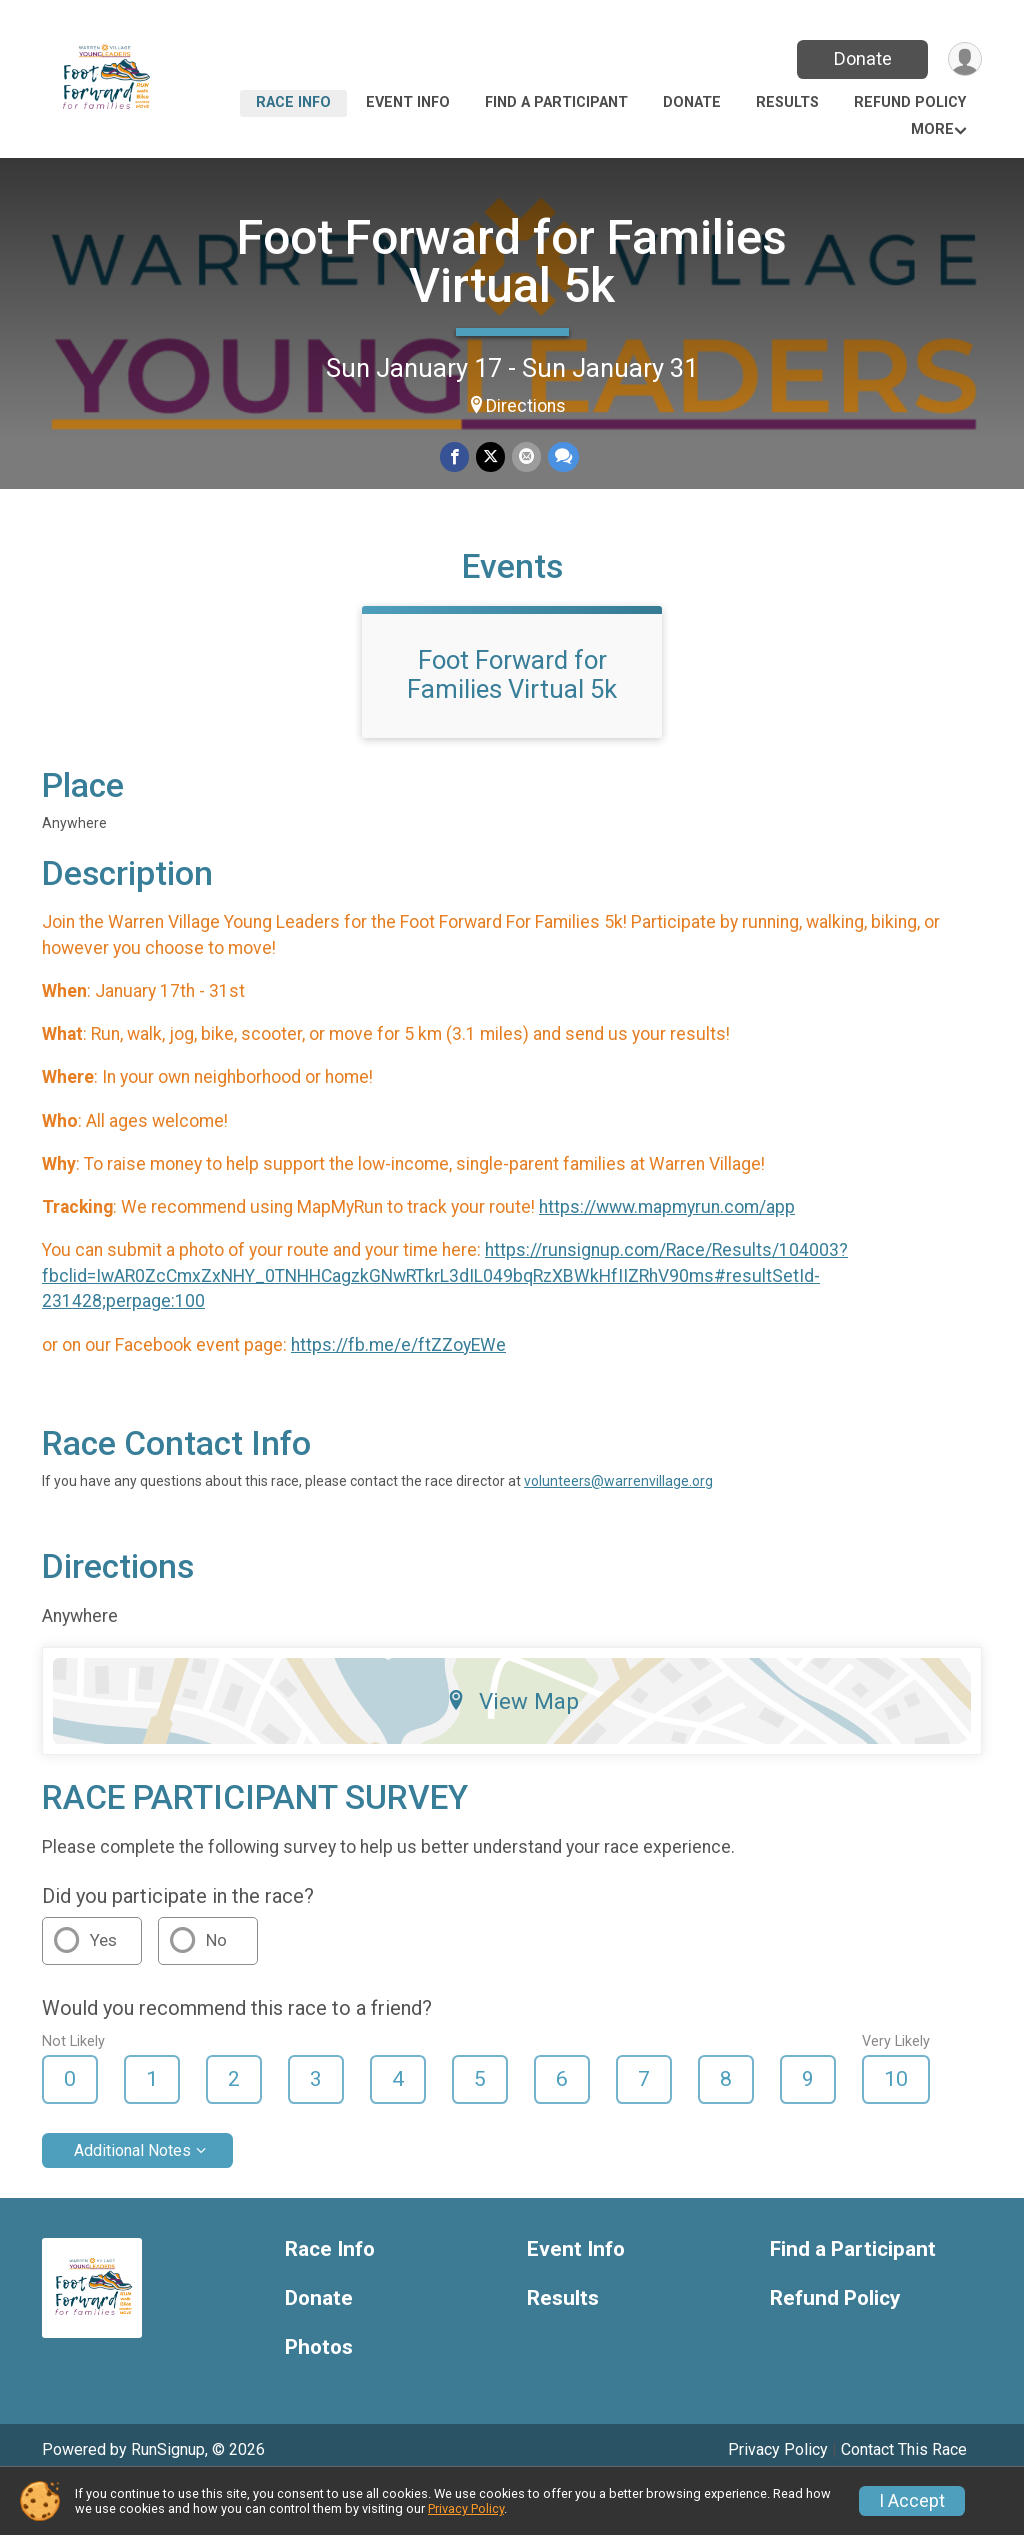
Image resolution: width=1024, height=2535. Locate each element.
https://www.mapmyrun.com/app (667, 1256)
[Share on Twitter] (490, 457)
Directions (526, 406)
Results (787, 102)
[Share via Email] (525, 457)
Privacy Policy (466, 2508)
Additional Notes (132, 2198)
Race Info (293, 102)
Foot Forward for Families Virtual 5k (512, 261)
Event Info (408, 102)
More (932, 129)
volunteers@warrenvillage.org (618, 1530)
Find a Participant (556, 102)
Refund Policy (910, 102)
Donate (860, 58)
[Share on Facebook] (455, 457)
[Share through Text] (561, 457)
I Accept (912, 2501)
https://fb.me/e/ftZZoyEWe (398, 1393)
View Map (512, 1750)
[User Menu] (963, 59)
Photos (319, 2395)
